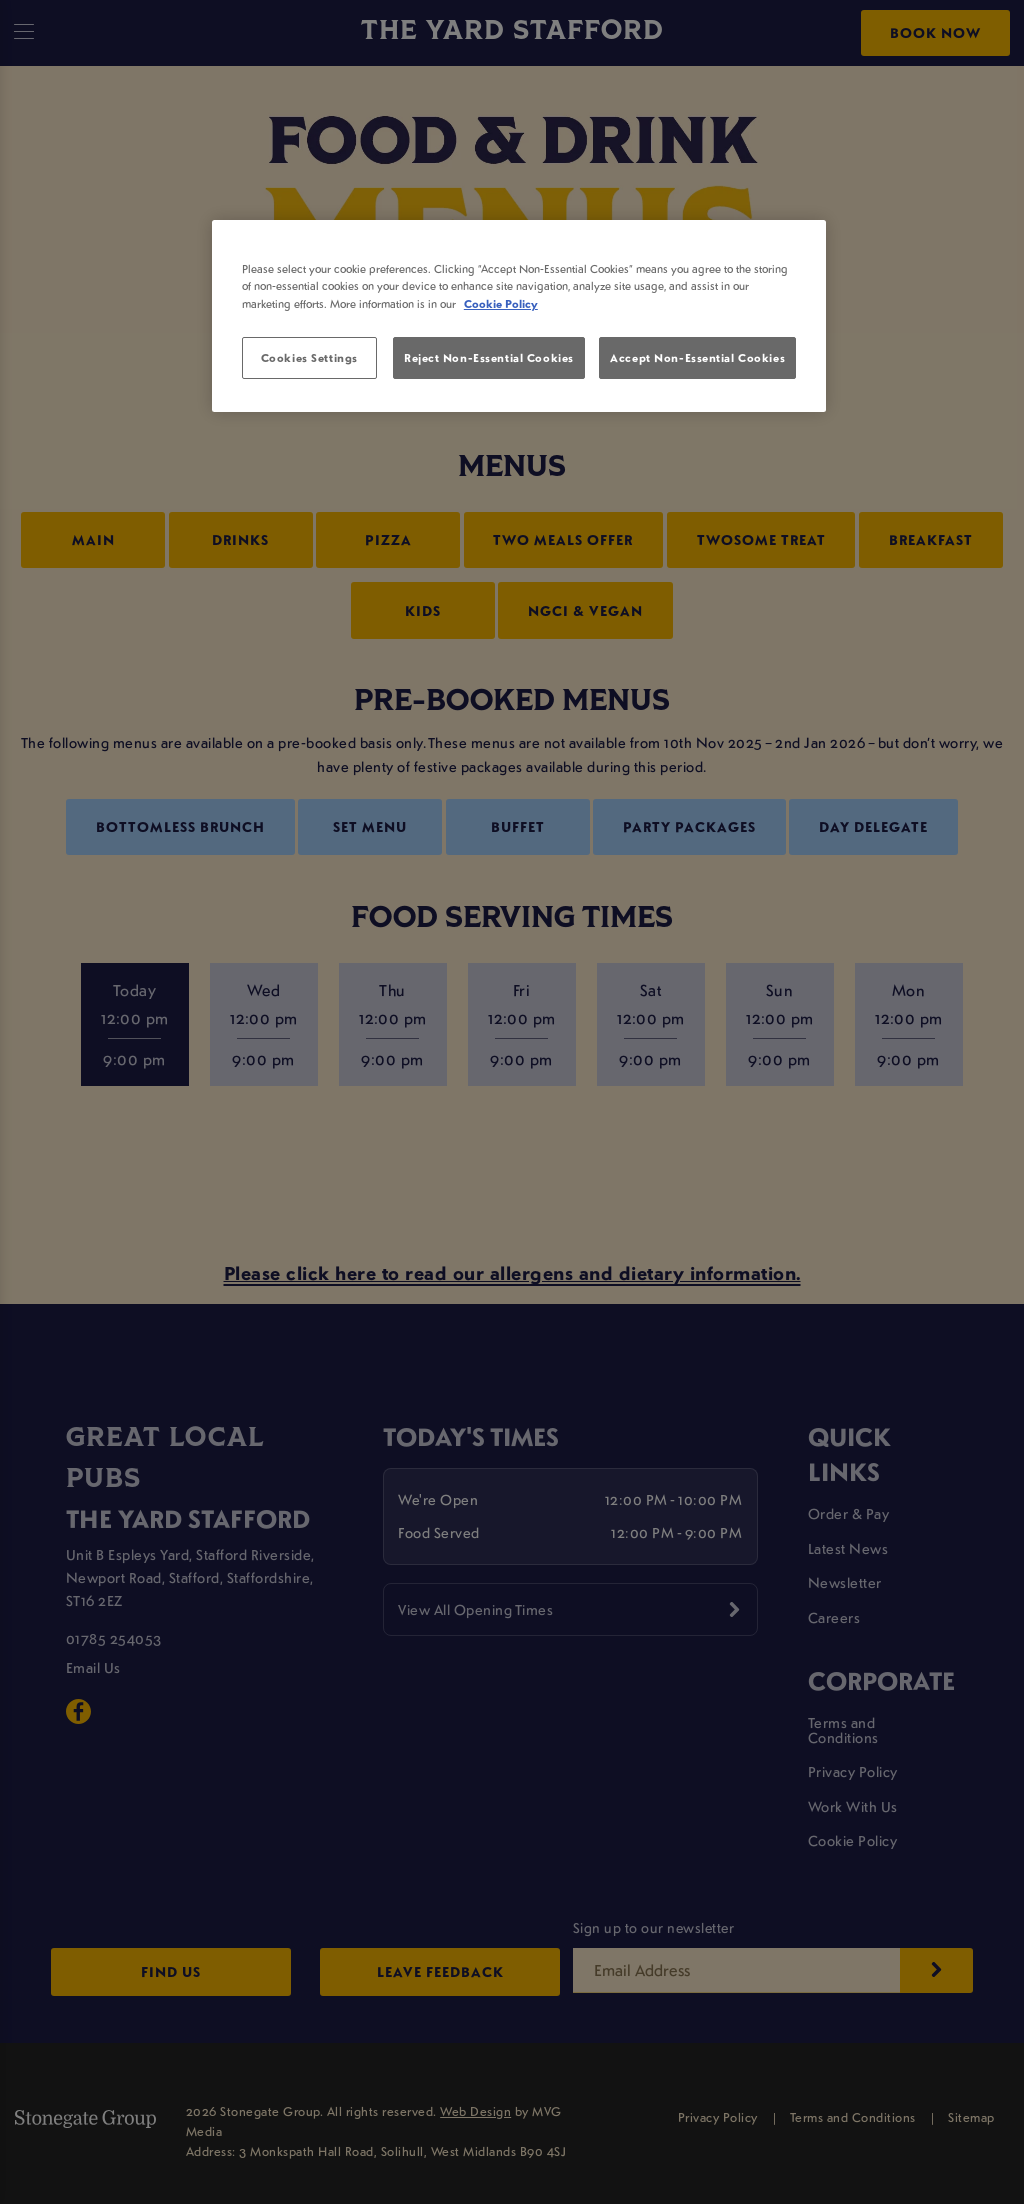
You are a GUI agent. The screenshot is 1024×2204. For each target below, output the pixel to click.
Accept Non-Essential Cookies (697, 357)
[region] (519, 316)
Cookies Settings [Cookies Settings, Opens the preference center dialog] (309, 357)
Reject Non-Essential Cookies (489, 357)
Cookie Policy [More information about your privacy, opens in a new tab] (501, 303)
